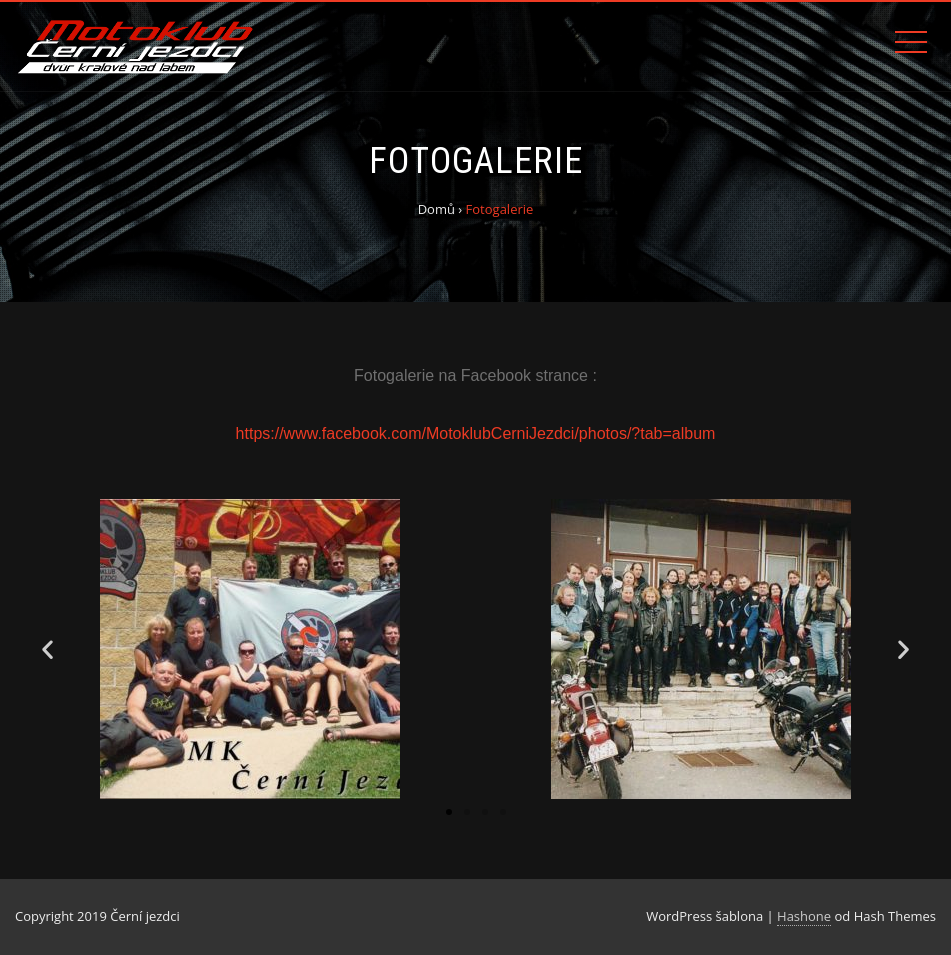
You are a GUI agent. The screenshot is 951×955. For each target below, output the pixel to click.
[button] (449, 812)
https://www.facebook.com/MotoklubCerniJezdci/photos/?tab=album (476, 433)
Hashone (804, 916)
